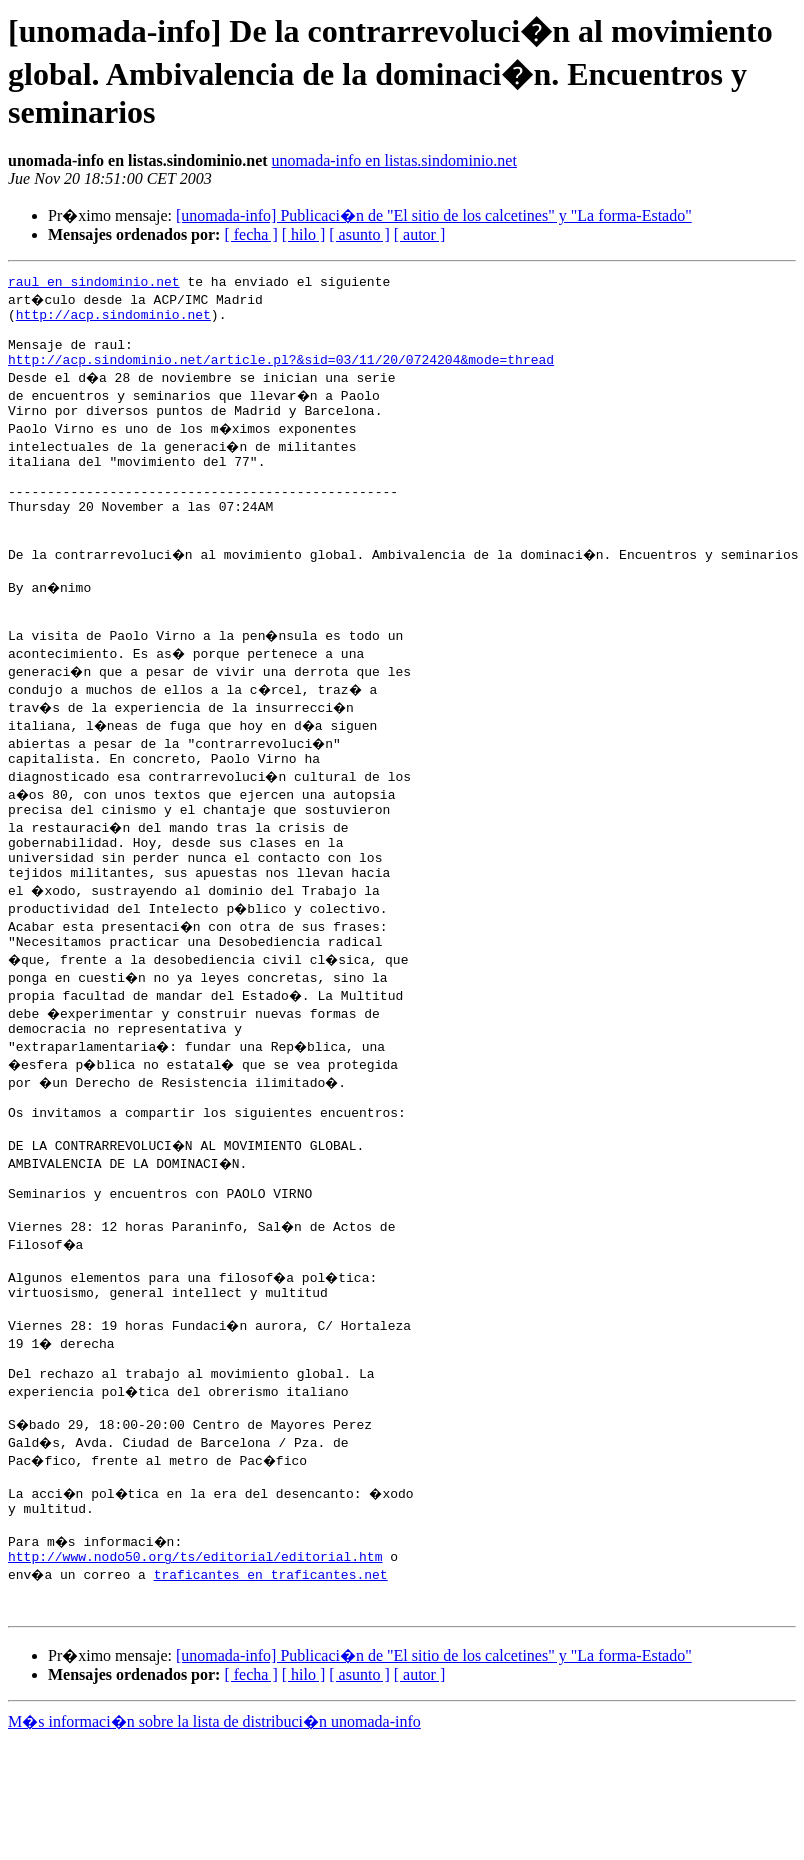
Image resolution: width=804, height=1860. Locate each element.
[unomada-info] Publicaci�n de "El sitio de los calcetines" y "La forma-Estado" (434, 215)
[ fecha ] (250, 234)
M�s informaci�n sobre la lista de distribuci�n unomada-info (214, 1841)
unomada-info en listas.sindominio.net (394, 160)
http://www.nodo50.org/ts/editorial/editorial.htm (195, 1670)
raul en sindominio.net (94, 284)
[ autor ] (420, 234)
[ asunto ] (359, 234)
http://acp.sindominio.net (113, 320)
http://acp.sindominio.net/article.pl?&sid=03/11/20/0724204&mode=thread (281, 374)
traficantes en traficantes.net (273, 1688)
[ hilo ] (304, 234)
